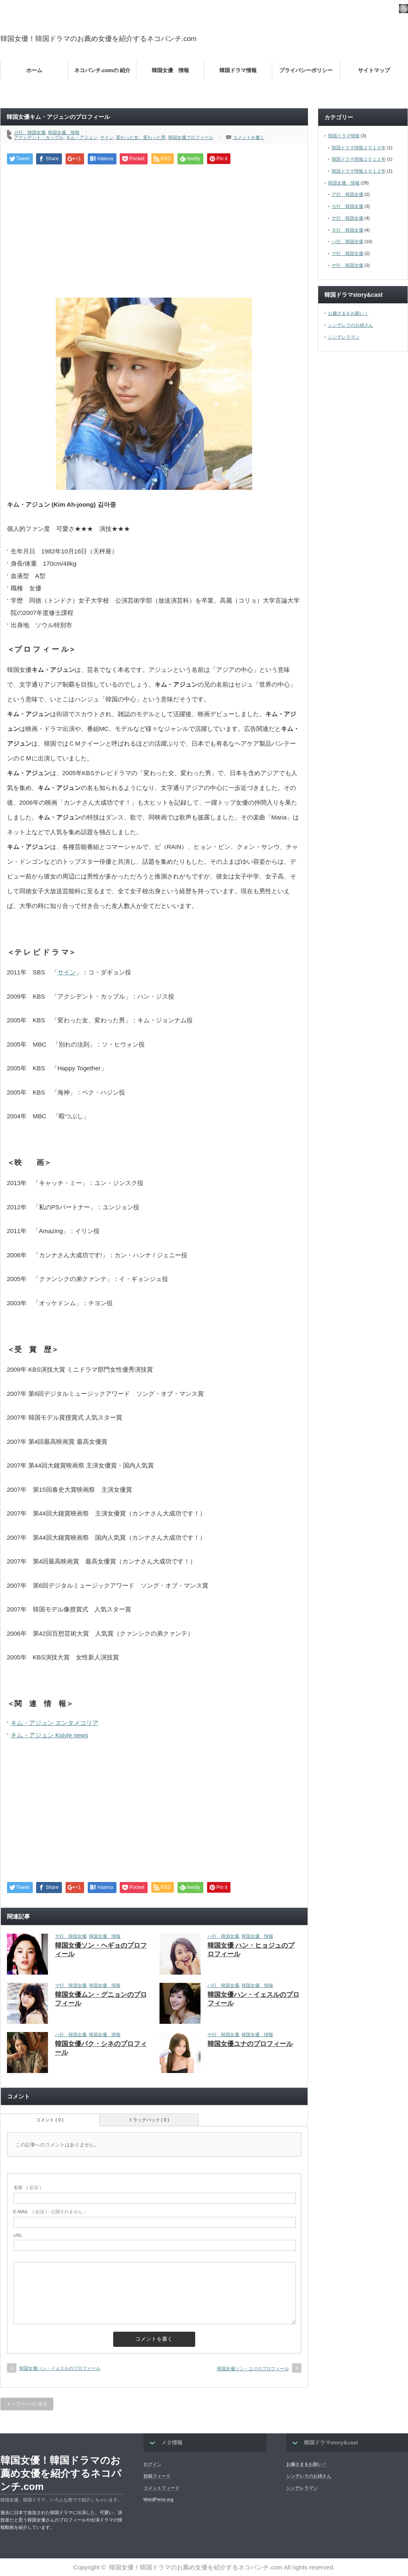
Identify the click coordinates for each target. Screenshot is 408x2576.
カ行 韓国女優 (30, 132)
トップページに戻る (27, 2403)
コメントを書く (248, 137)
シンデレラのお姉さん (350, 325)
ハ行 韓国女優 (223, 1936)
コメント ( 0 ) (50, 2119)
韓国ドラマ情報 (238, 70)
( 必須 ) (27, 2187)
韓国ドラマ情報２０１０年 (359, 147)
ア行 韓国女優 (347, 194)
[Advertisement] (154, 230)
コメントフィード (162, 2487)
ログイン (153, 2464)
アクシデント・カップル (39, 137)
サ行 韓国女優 (71, 1936)
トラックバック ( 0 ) (148, 2119)
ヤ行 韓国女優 (223, 2034)
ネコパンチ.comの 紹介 (102, 70)
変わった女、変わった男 (141, 137)
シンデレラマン (344, 337)
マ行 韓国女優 (71, 1985)
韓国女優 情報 (170, 70)
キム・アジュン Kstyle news (49, 1735)
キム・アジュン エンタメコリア (54, 1722)
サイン (107, 137)
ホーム (34, 70)
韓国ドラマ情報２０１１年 (359, 159)
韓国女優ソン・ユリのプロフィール (253, 2368)
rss (403, 8)
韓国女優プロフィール (190, 137)
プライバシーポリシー (306, 70)
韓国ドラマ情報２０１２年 (359, 170)
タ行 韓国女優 (347, 230)
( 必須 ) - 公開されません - (50, 2211)
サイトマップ (374, 70)
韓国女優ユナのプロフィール (250, 2043)
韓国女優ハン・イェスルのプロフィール (59, 2368)
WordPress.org (158, 2499)
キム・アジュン (82, 137)
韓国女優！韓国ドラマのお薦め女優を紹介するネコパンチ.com (98, 39)
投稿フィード (157, 2476)
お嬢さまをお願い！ (348, 313)
